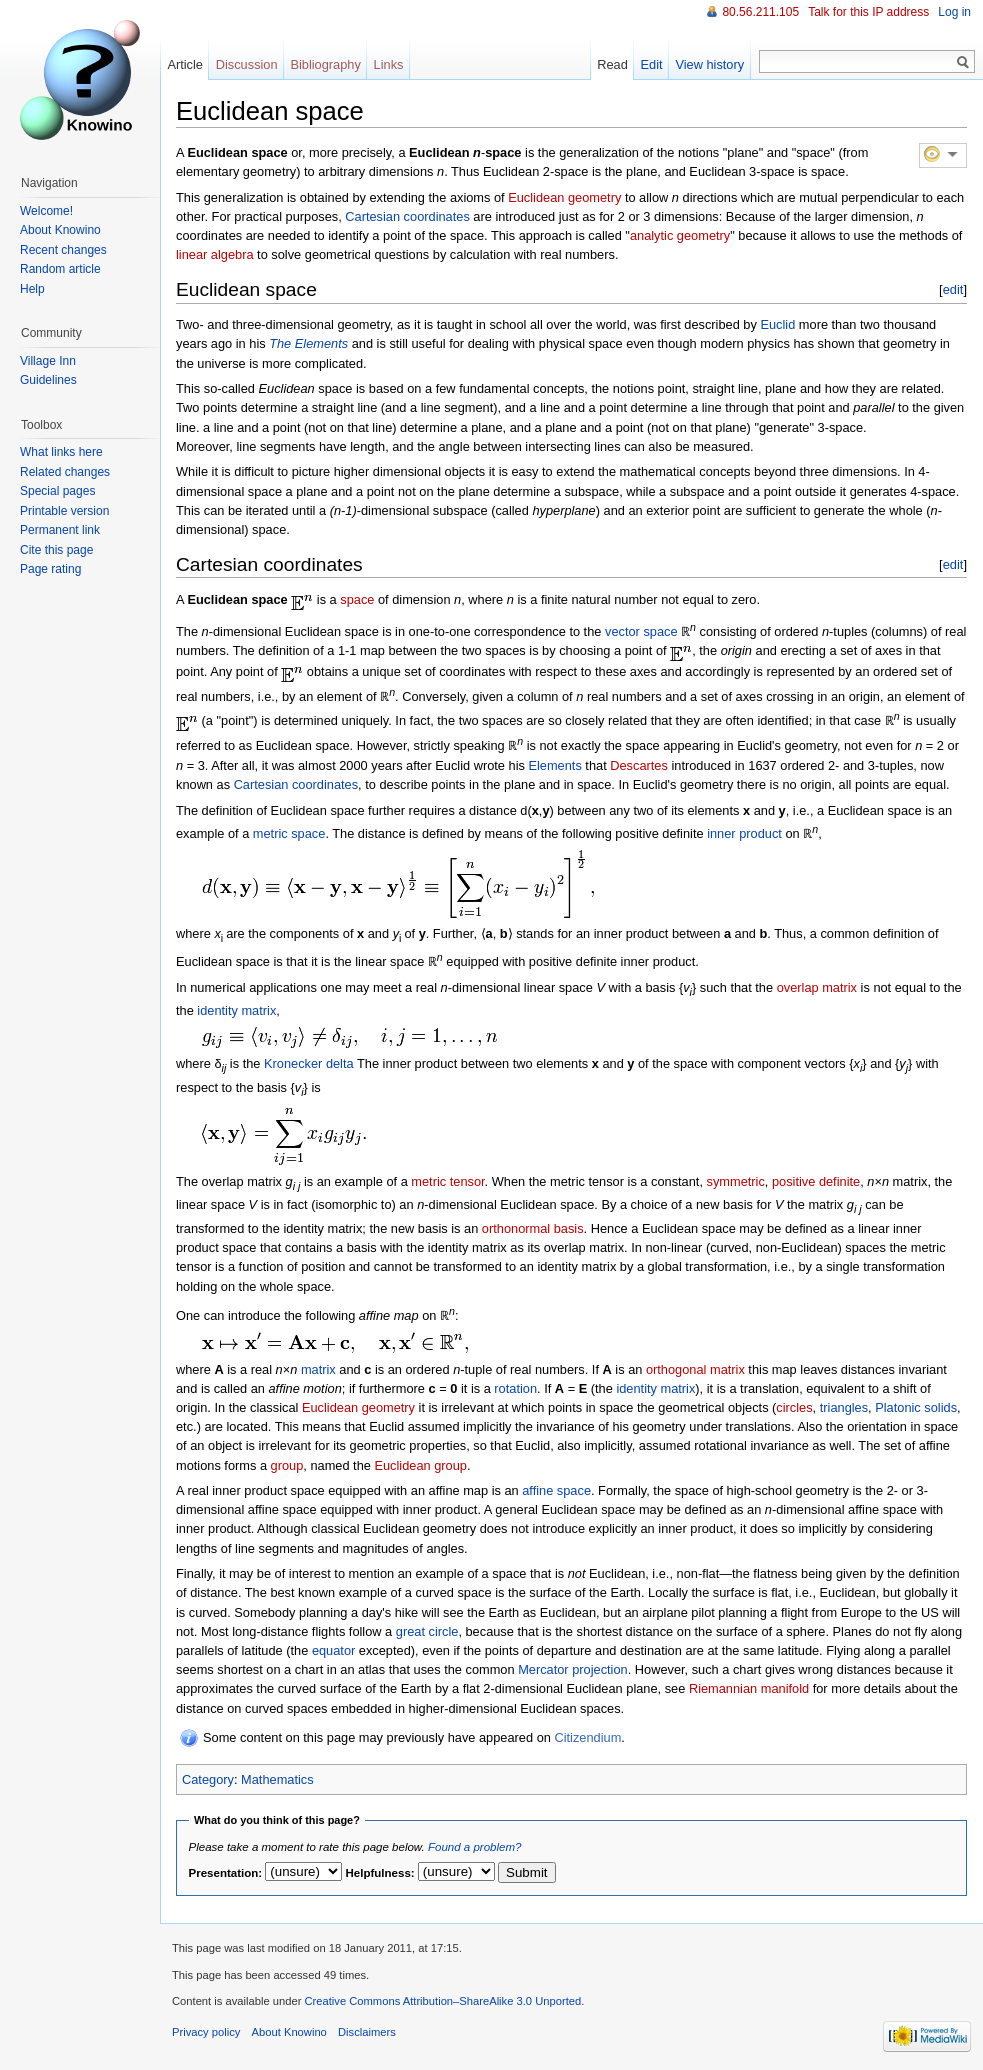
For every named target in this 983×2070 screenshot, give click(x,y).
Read (612, 64)
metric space (289, 833)
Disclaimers (367, 2032)
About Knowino (60, 230)
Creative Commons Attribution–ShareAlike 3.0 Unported (442, 2001)
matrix (318, 1369)
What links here (61, 452)
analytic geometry (680, 235)
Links (389, 64)
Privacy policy (206, 2032)
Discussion (247, 64)
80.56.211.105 (760, 12)
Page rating (50, 569)
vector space (641, 631)
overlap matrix (817, 987)
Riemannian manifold (749, 1688)
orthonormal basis (533, 1228)
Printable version (64, 511)
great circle (427, 1631)
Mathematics (277, 1779)
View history (709, 64)
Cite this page (56, 550)
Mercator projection (573, 1669)
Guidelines (48, 380)
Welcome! (46, 211)
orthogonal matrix (695, 1369)
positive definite (816, 1181)
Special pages (57, 491)
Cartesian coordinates (407, 216)
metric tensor (447, 1181)
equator (333, 1650)
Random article (60, 269)
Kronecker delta (309, 1063)
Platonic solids (916, 1407)
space (357, 599)
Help (32, 289)
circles (794, 1407)
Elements (554, 765)
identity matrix (236, 1010)
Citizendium (587, 1737)
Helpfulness (378, 1873)
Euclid (777, 324)
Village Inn (48, 361)
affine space (556, 1490)
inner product (744, 833)
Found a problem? (474, 1847)
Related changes (65, 472)
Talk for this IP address (868, 12)
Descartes (639, 765)
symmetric (736, 1181)
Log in (954, 12)
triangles (844, 1407)
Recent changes (63, 250)
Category (208, 1779)
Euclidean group (420, 1465)
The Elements (308, 343)
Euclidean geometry (564, 197)
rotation (515, 1388)
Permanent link (60, 530)
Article (185, 64)
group (287, 1465)
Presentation (224, 1873)
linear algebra (215, 254)
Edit (652, 64)
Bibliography (325, 64)
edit (953, 289)
